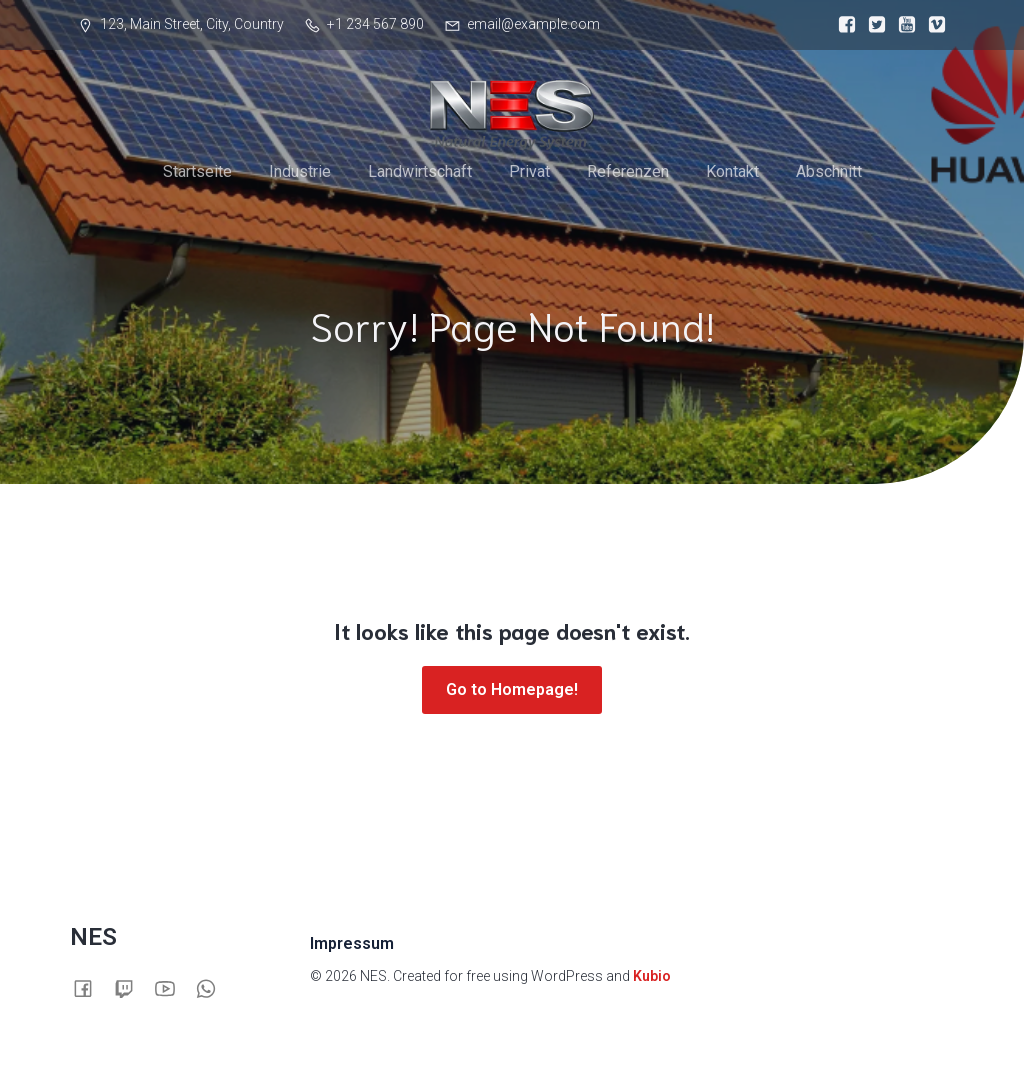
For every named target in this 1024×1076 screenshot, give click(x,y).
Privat (529, 171)
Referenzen (628, 171)
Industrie (300, 171)
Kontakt (732, 171)
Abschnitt (829, 171)
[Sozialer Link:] (842, 25)
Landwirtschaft (420, 171)
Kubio (652, 976)
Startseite (197, 171)
